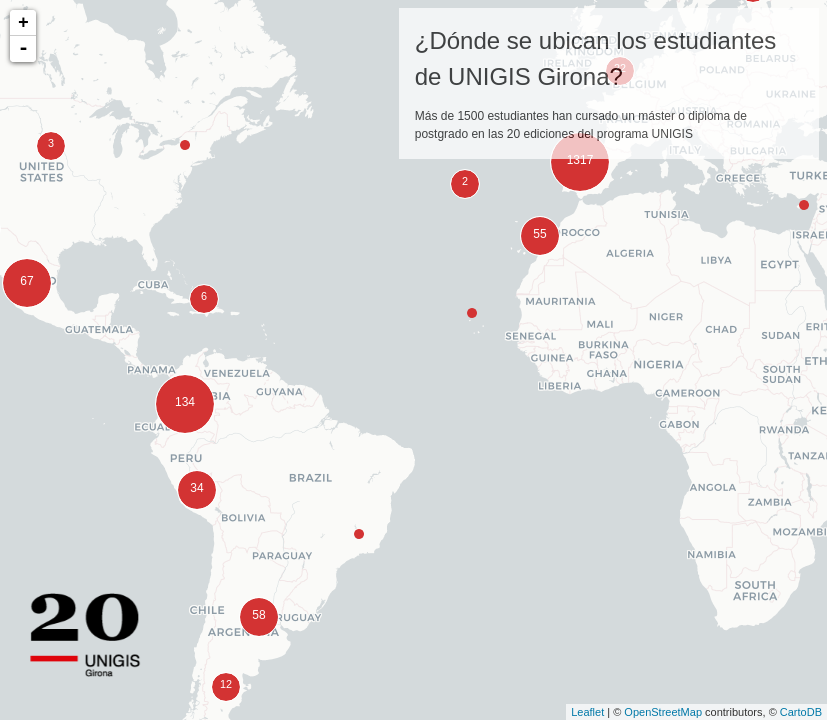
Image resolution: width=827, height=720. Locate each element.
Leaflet (587, 712)
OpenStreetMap (663, 712)
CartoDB (801, 712)
